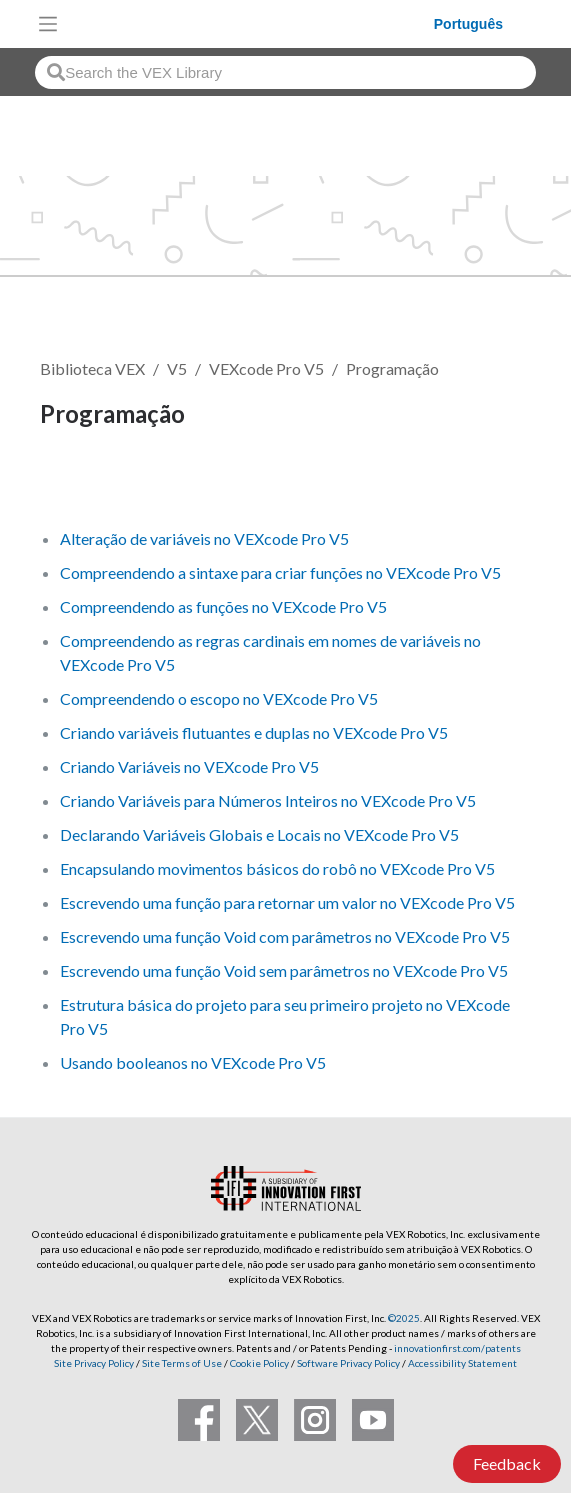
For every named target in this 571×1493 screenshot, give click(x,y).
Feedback (507, 1463)
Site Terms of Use (181, 1363)
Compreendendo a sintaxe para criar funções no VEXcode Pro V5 (280, 572)
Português (468, 24)
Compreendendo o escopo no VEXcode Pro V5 (219, 698)
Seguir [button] (75, 482)
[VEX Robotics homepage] (251, 23)
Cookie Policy (259, 1363)
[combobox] (285, 72)
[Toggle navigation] (48, 24)
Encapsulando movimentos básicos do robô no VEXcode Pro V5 (277, 868)
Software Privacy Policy (348, 1363)
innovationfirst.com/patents (457, 1348)
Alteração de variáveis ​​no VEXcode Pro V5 (204, 538)
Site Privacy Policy (94, 1363)
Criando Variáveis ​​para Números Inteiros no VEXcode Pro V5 (268, 800)
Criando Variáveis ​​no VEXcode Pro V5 (189, 766)
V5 (177, 368)
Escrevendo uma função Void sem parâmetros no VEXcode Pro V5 (284, 970)
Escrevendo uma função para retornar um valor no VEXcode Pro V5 (287, 902)
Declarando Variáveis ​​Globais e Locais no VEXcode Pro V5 (259, 834)
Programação (392, 368)
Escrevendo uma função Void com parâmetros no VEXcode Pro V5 (285, 936)
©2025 (404, 1318)
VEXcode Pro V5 (266, 368)
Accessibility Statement (462, 1363)
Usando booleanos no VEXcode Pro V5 (193, 1062)
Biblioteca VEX (92, 368)
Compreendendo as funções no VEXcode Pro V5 (223, 606)
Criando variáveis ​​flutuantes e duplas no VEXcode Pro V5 (254, 732)
